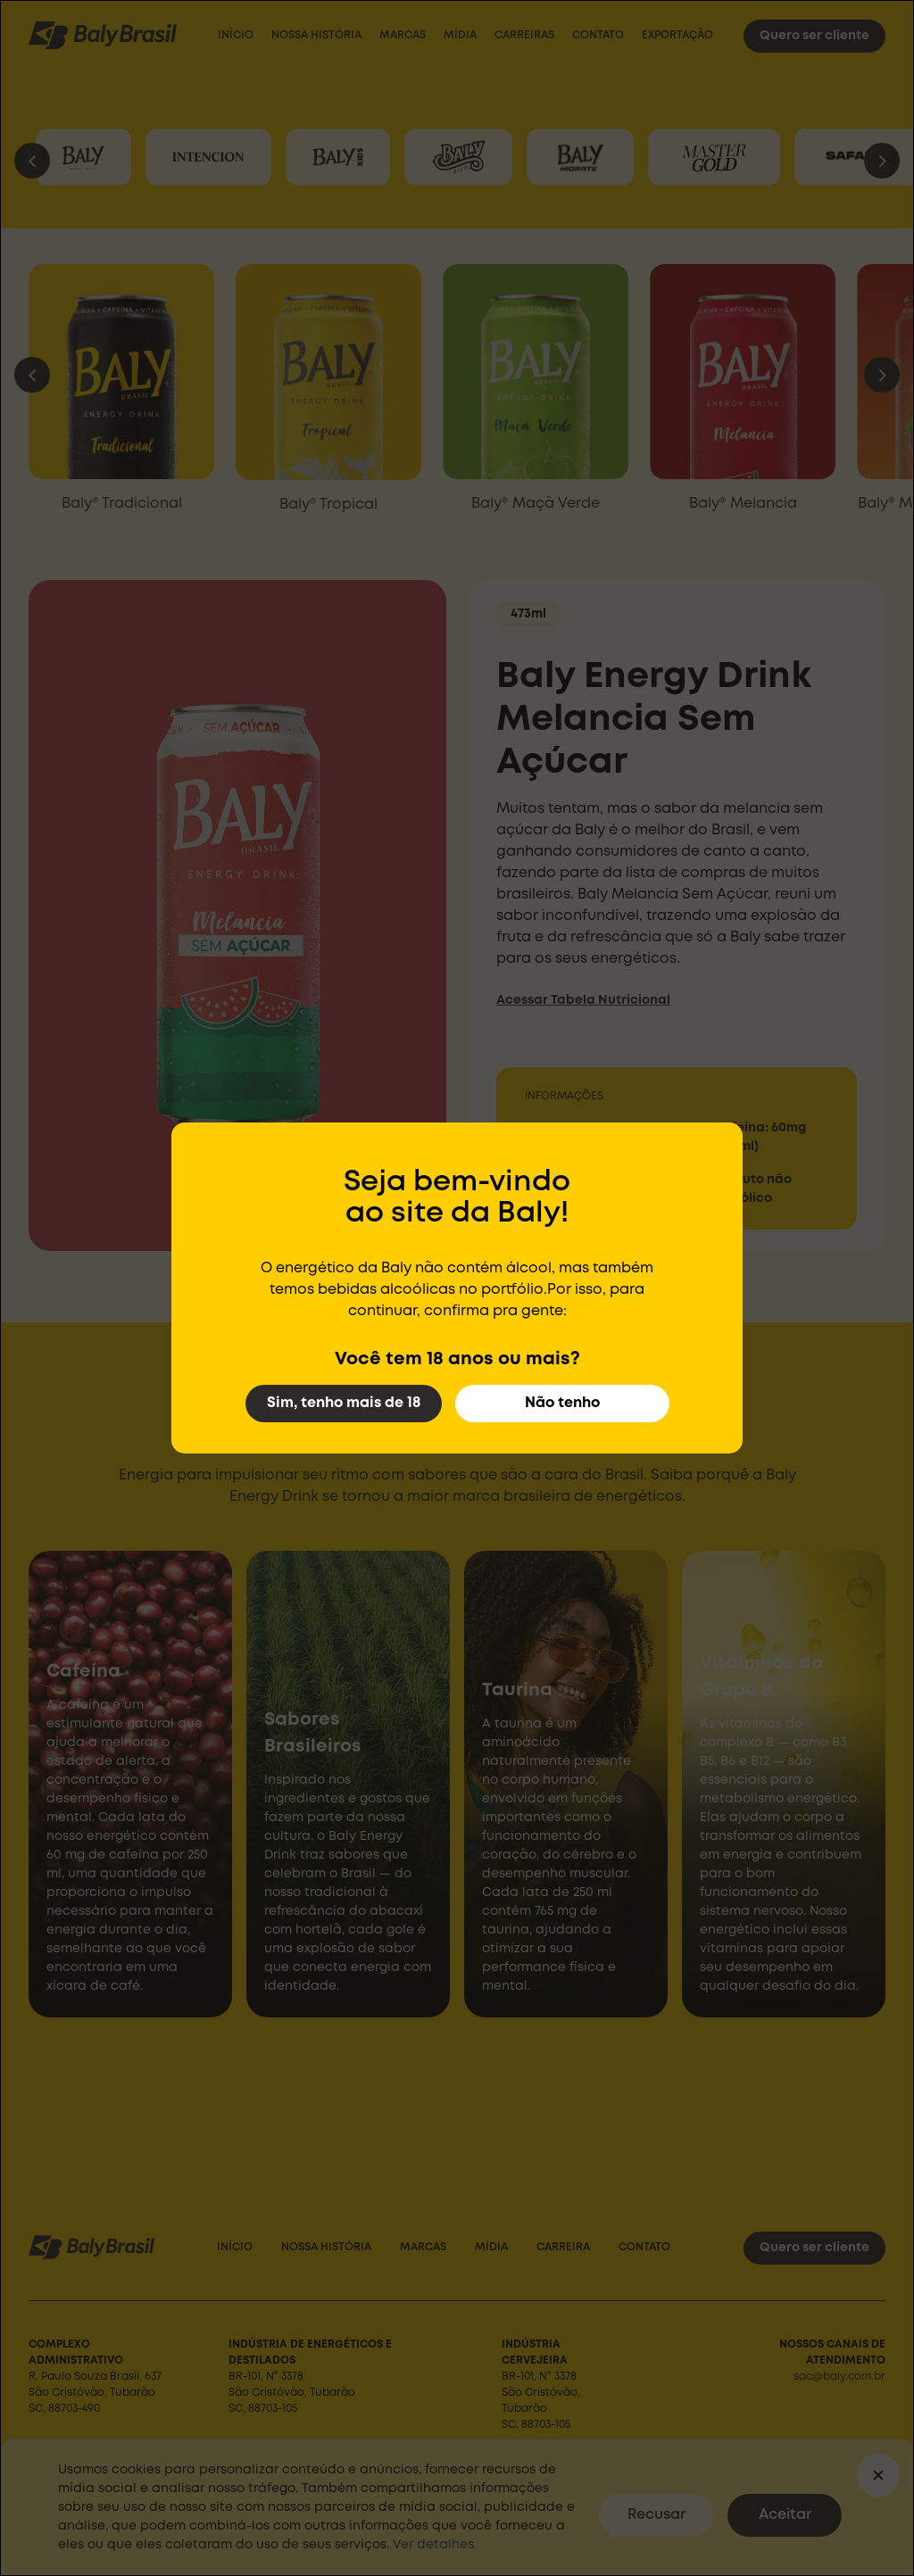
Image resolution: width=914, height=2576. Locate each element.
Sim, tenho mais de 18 (343, 1403)
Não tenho (562, 1403)
